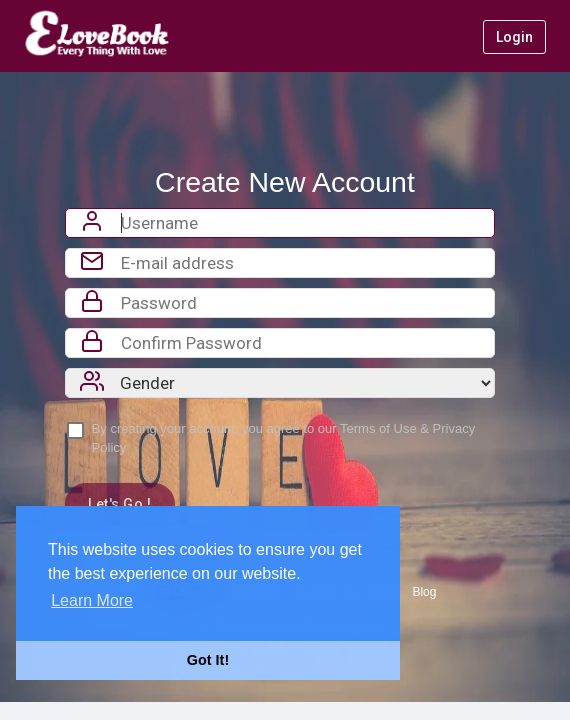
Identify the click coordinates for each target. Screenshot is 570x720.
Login (514, 37)
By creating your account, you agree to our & (283, 438)
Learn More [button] (92, 600)
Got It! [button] (208, 660)
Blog (424, 592)
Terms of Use (378, 428)
